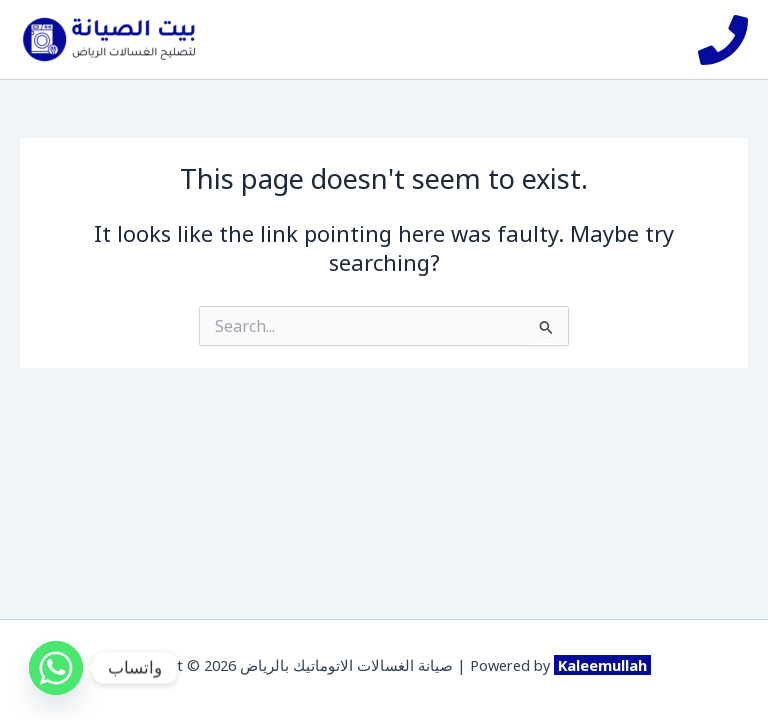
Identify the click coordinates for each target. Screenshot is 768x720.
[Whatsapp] (56, 668)
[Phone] (723, 40)
